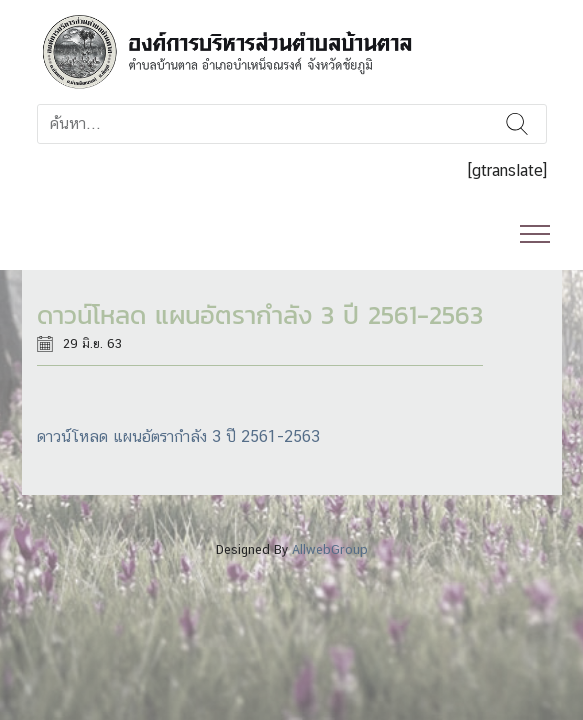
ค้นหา (518, 124)
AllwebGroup (330, 549)
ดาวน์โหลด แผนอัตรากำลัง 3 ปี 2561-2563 (178, 436)
